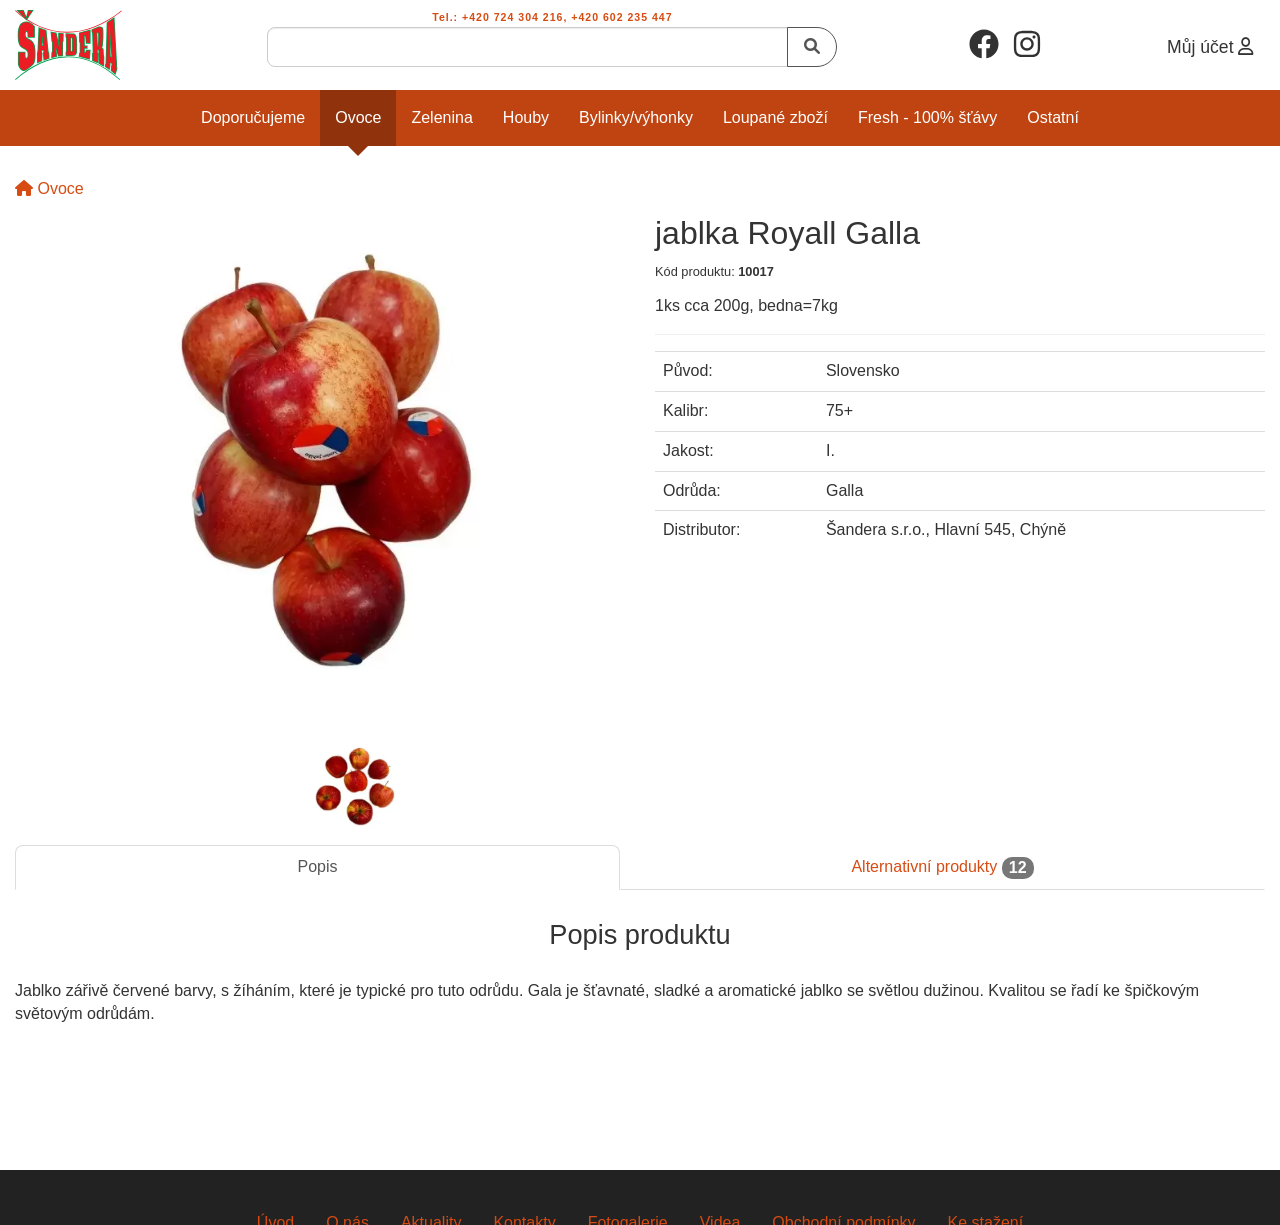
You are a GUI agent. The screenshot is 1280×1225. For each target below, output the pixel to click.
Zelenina (441, 117)
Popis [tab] (317, 866)
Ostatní (1053, 117)
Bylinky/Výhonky (636, 117)
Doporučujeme (253, 117)
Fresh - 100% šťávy (927, 117)
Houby (526, 117)
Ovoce (358, 117)
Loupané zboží (775, 117)
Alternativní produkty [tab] (942, 868)
